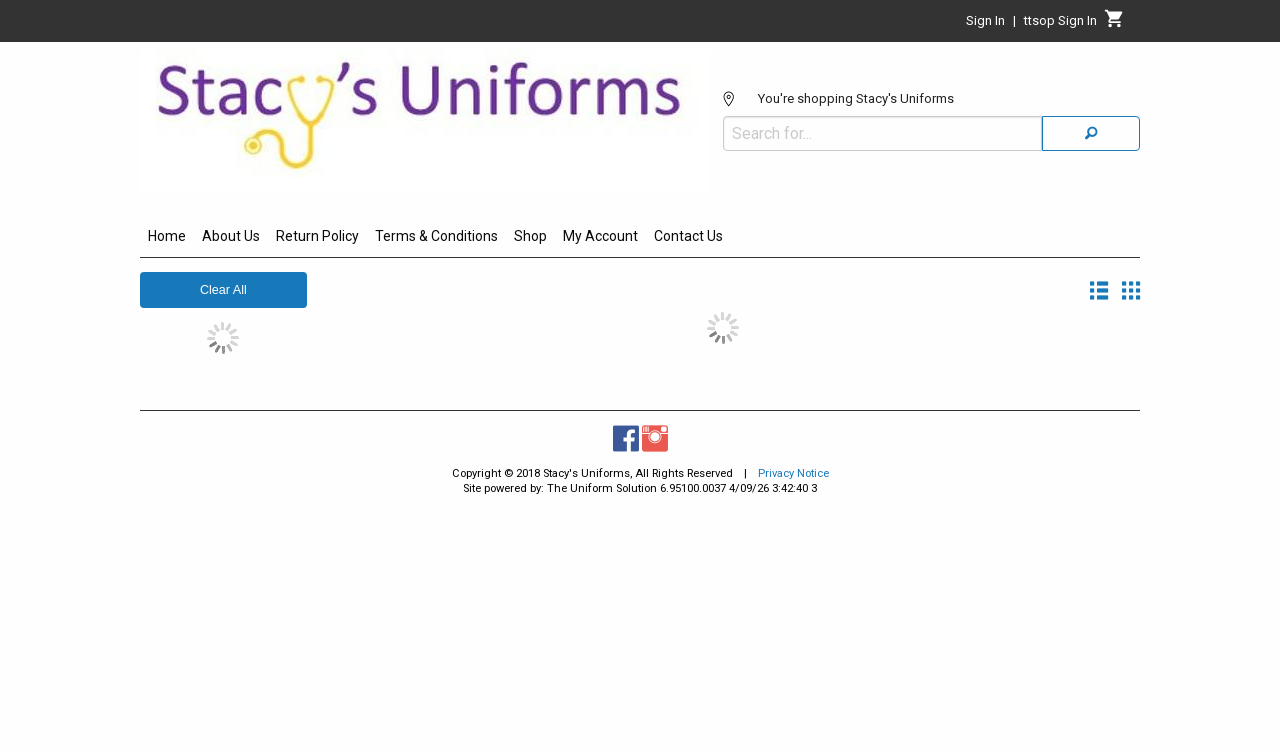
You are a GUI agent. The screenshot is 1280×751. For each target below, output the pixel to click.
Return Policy (317, 236)
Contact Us (688, 236)
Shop (530, 236)
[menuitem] (167, 239)
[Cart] (1114, 24)
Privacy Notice (793, 473)
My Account (600, 236)
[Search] (1091, 133)
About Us (231, 236)
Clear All (223, 290)
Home (167, 236)
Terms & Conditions (436, 236)
